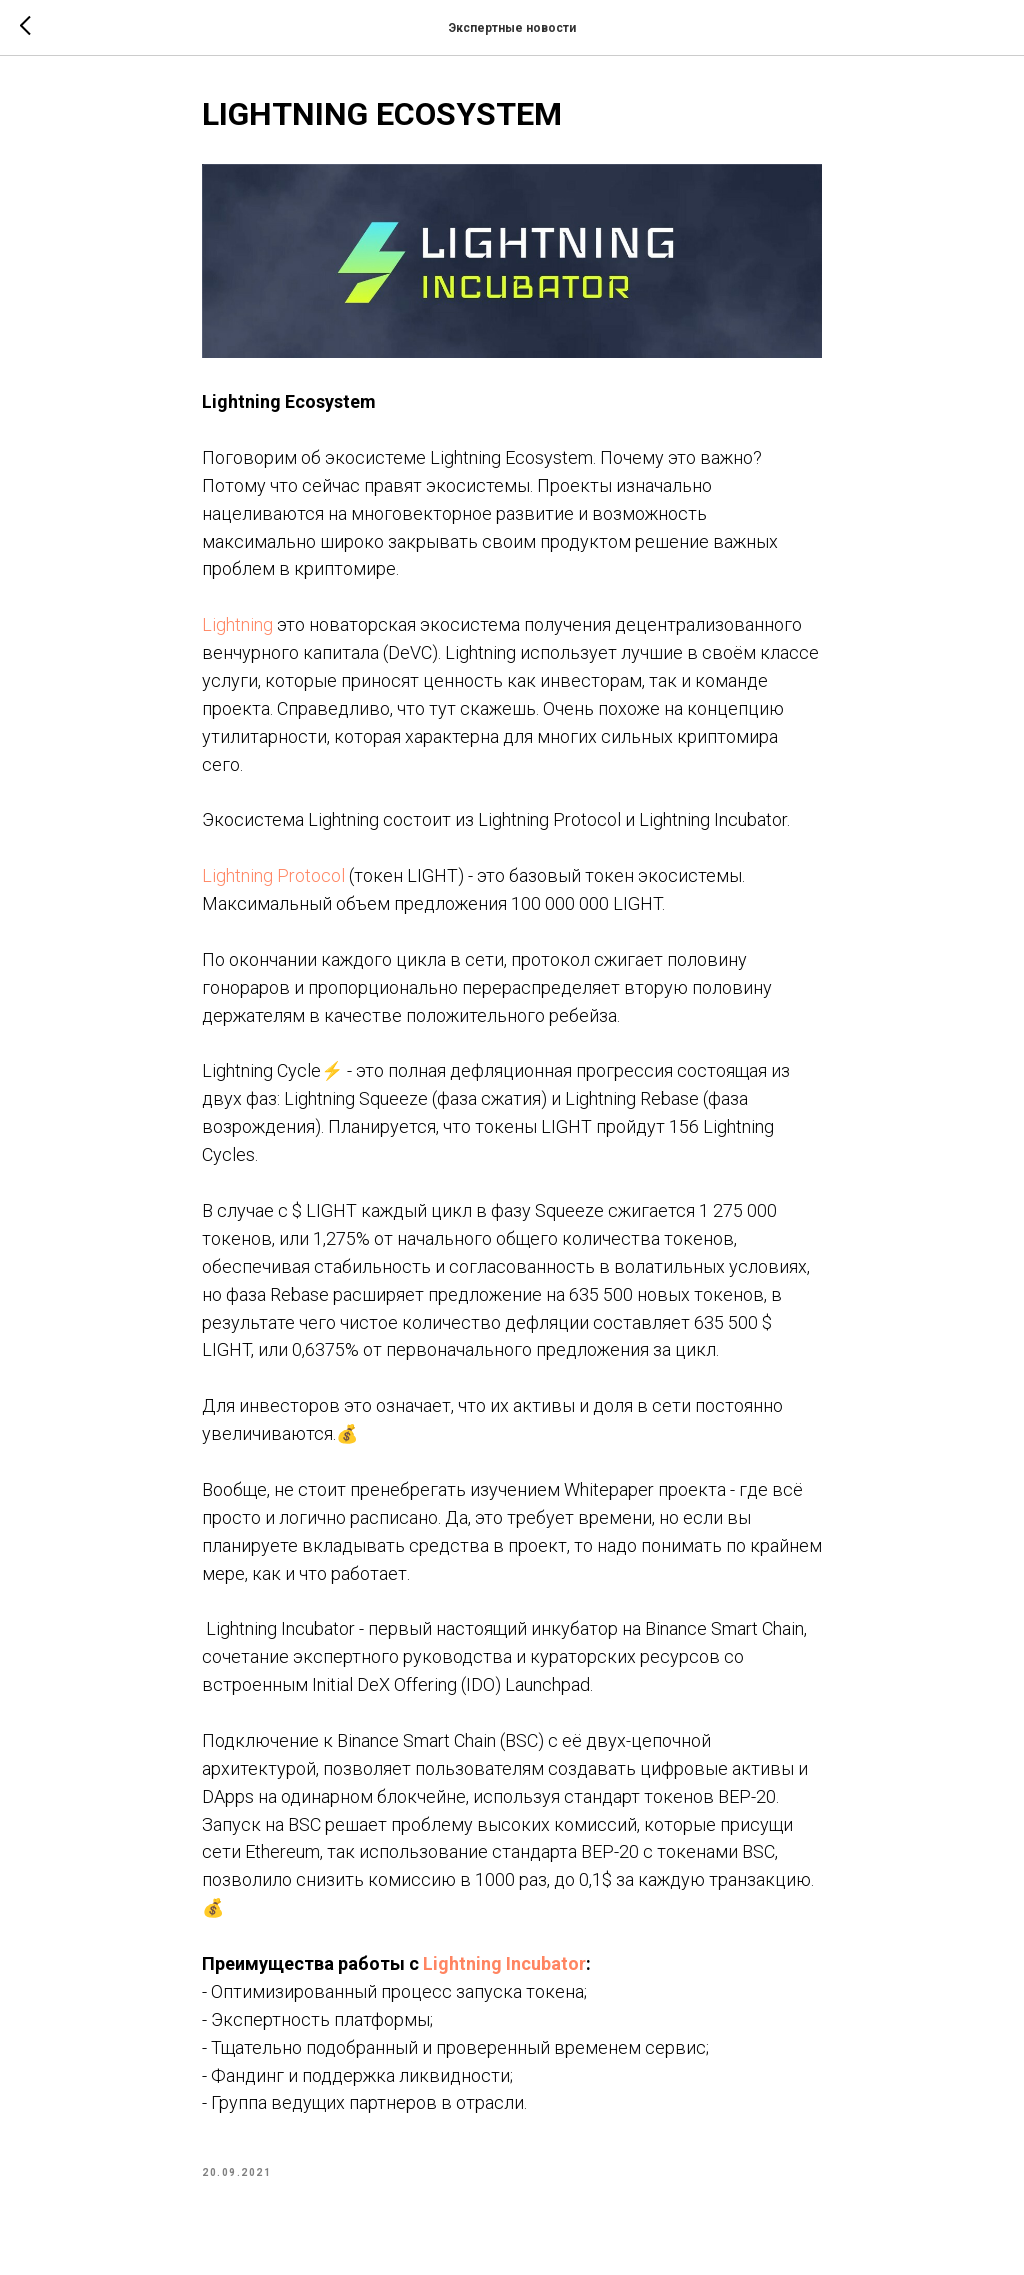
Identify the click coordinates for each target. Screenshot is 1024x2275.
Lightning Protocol (273, 875)
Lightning (237, 624)
